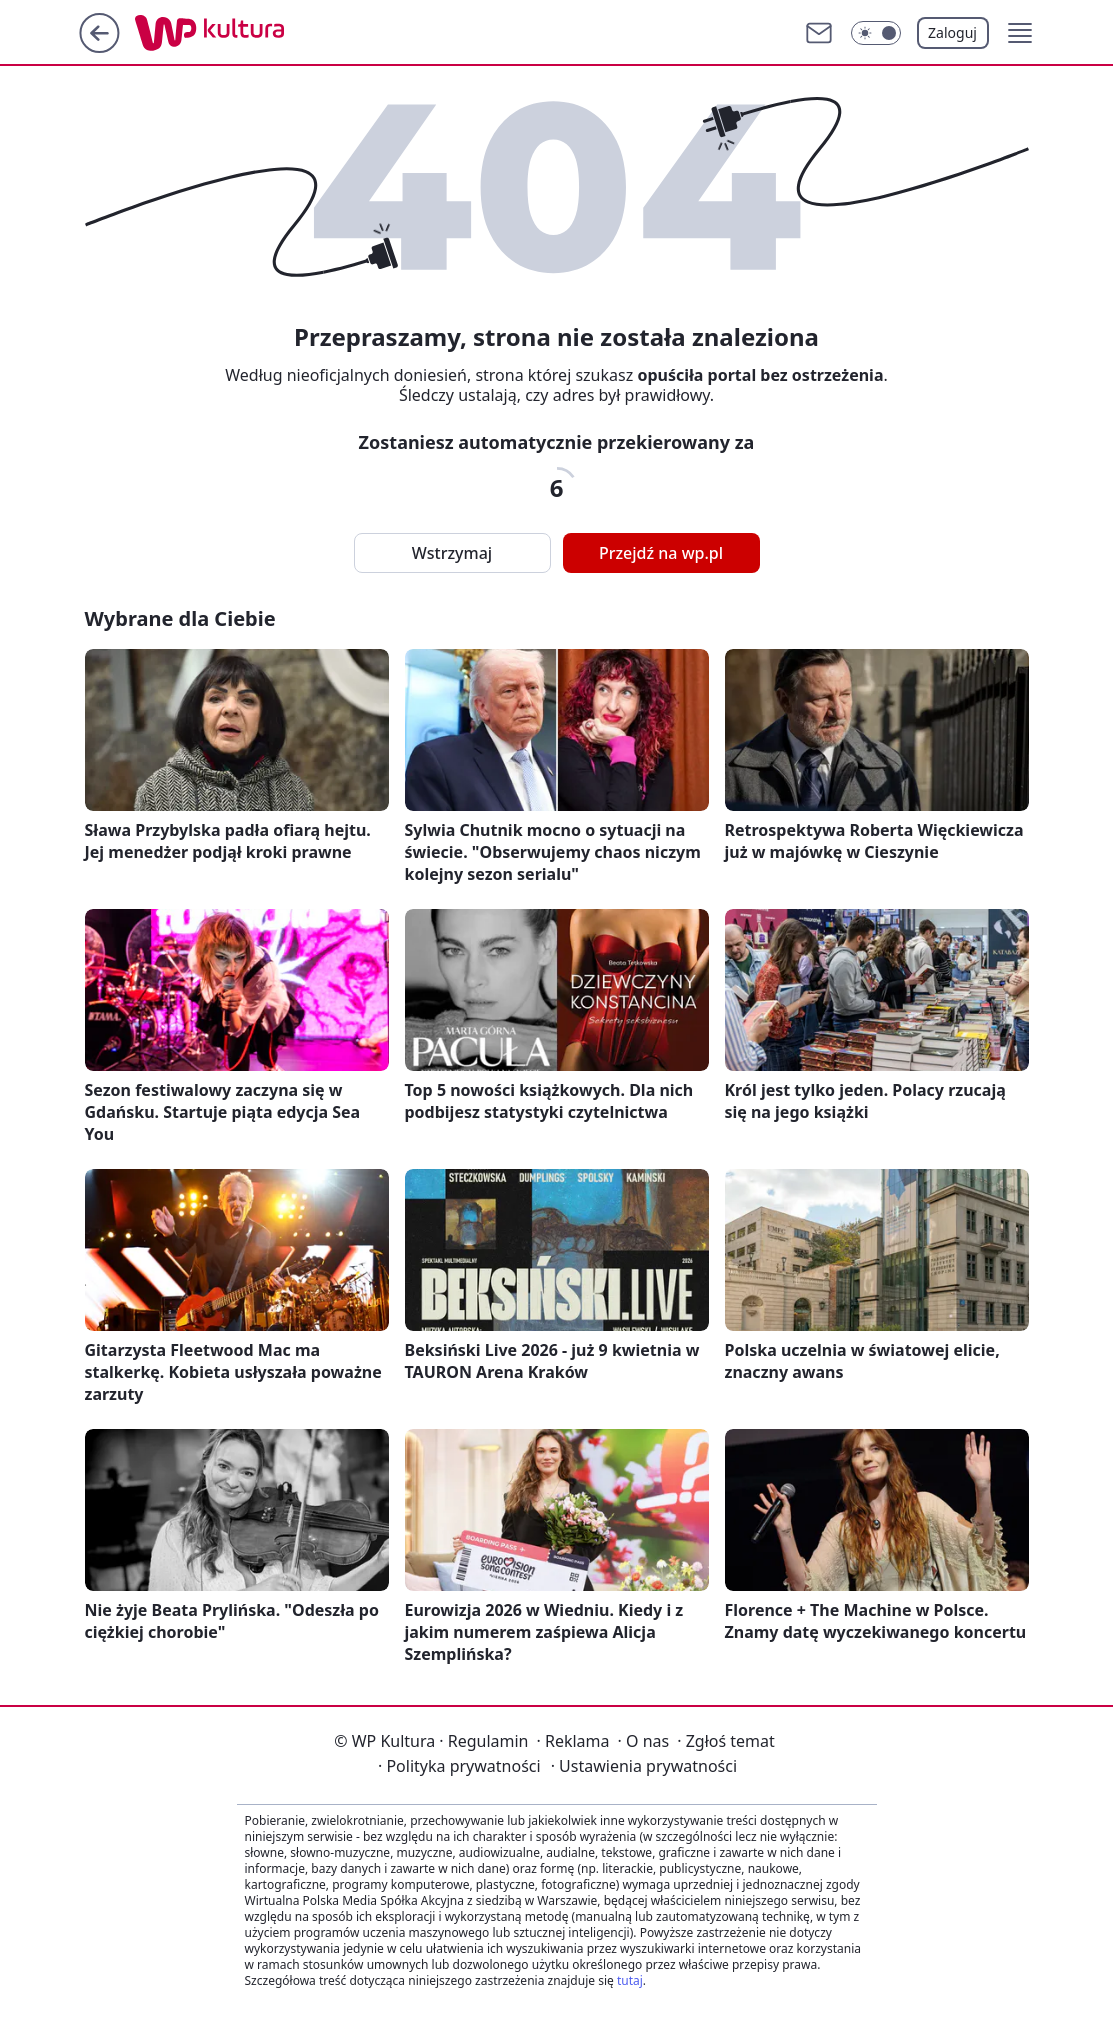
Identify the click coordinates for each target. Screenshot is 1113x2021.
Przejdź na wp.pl (661, 553)
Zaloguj (952, 32)
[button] (1020, 33)
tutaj (630, 1980)
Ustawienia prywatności (644, 1766)
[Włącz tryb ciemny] (876, 33)
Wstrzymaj (452, 553)
